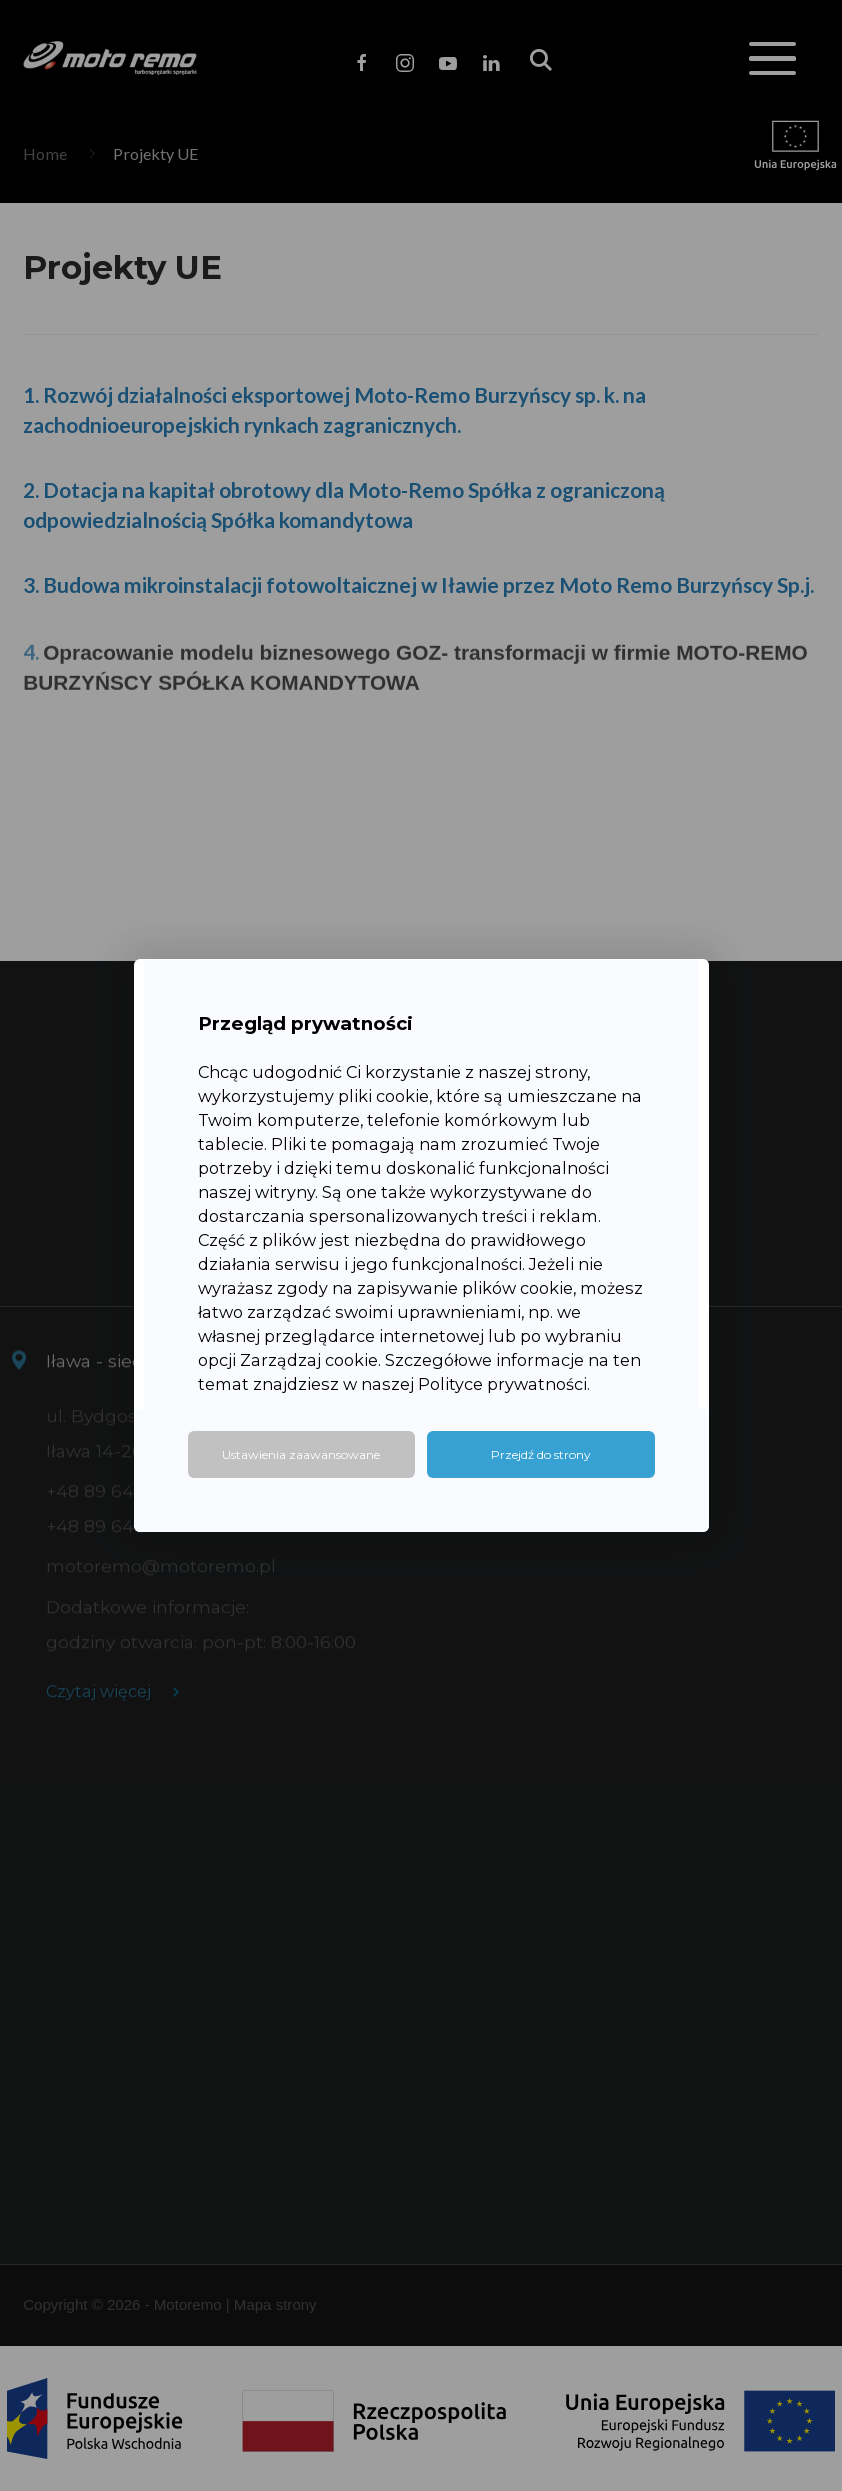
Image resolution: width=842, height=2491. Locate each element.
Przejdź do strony (541, 1454)
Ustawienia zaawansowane (301, 1454)
